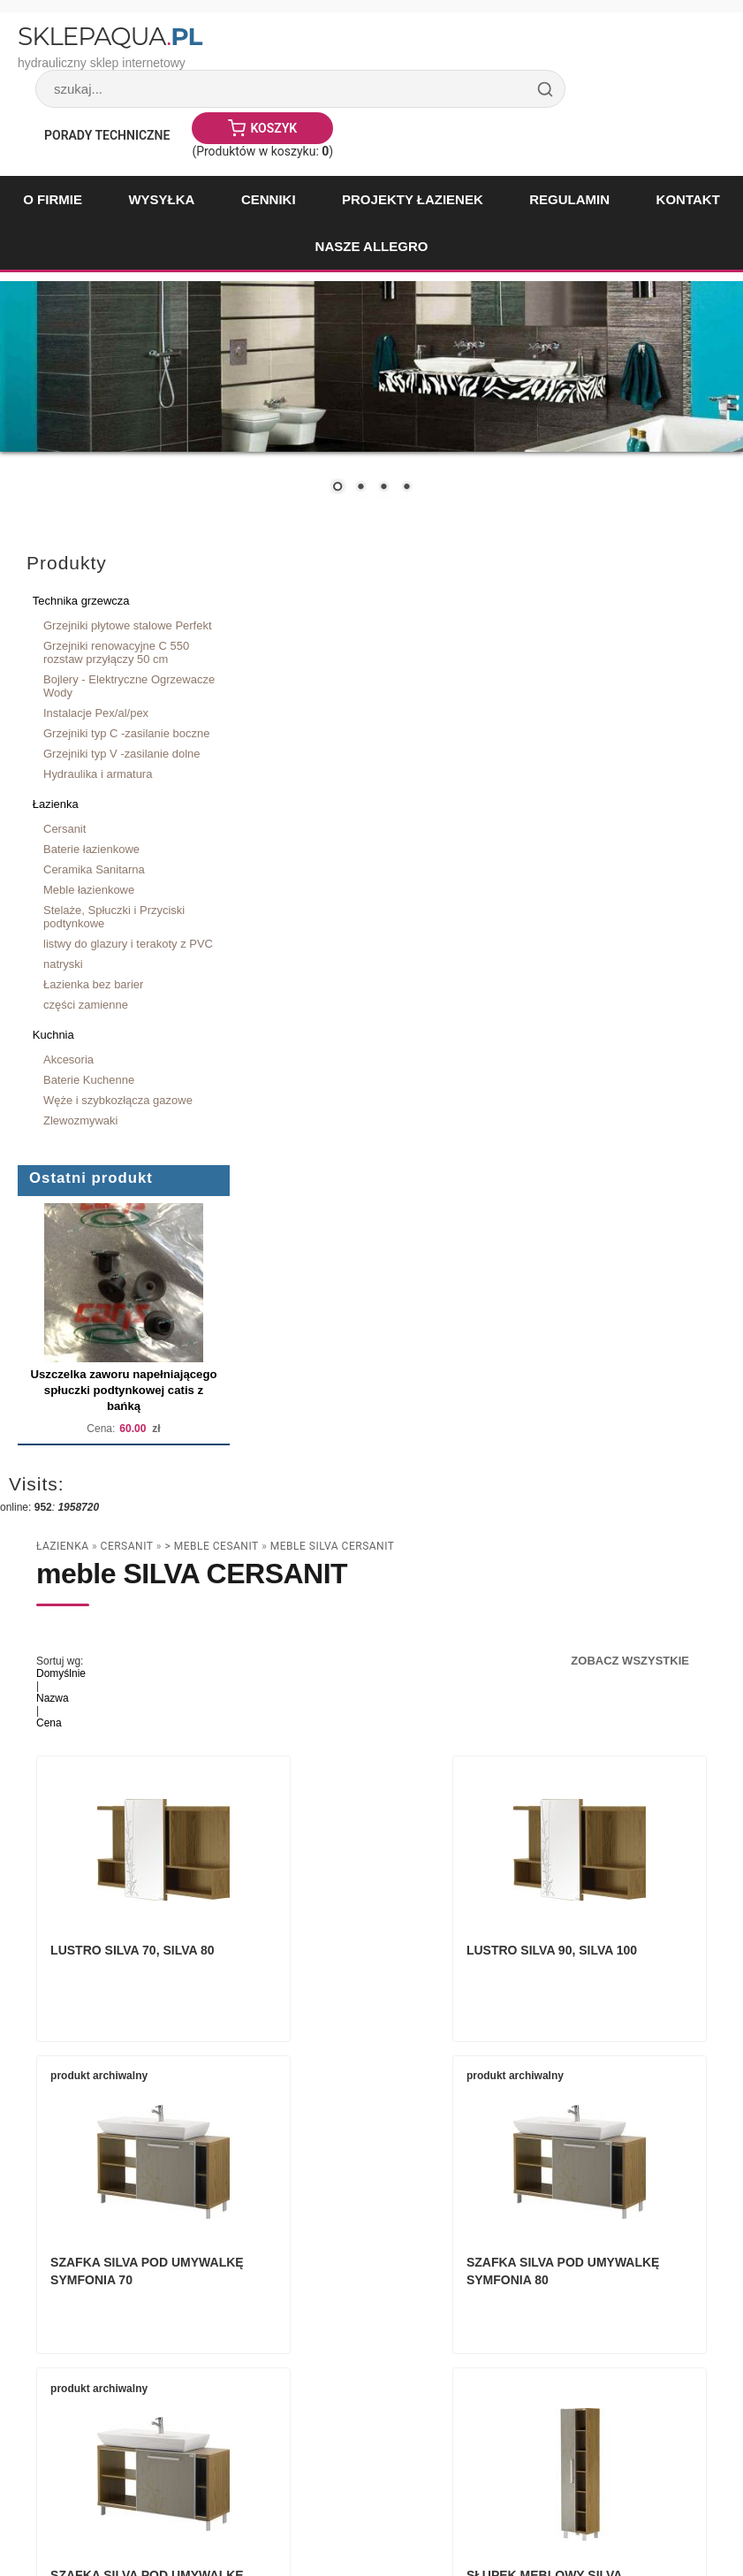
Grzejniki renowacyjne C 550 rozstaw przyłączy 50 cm (116, 652)
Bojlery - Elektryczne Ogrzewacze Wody (129, 686)
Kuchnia (53, 1034)
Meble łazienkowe (88, 889)
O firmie (52, 199)
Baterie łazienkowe (91, 849)
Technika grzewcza (81, 600)
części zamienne (85, 1004)
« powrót (643, 2455)
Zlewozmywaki (80, 1120)
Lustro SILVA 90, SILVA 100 (371, 1967)
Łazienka (56, 804)
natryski (63, 964)
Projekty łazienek (412, 199)
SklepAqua (109, 36)
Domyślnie (61, 1673)
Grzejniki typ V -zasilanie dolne (122, 753)
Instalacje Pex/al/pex (95, 713)
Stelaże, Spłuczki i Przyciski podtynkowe (114, 916)
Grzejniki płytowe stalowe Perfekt (127, 625)
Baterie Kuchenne (88, 1079)
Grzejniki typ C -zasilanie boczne (126, 733)
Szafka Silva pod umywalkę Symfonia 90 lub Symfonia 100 (365, 2305)
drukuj (696, 2455)
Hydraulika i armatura (97, 774)
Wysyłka (161, 199)
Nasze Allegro (371, 246)
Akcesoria (68, 1059)
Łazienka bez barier (93, 984)
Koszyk (273, 128)
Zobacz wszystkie (630, 1660)
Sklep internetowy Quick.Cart (524, 2513)
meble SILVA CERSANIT (332, 1546)
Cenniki (268, 199)
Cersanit (64, 828)
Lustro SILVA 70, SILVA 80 (136, 1967)
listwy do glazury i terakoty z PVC (128, 943)
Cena (49, 1723)
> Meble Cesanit (211, 1546)
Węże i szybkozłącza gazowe (118, 1100)
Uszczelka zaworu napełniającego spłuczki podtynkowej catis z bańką (123, 1390)
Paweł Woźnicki (155, 2513)
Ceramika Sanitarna (94, 869)
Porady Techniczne (107, 135)
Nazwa (52, 1698)
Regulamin (569, 199)
